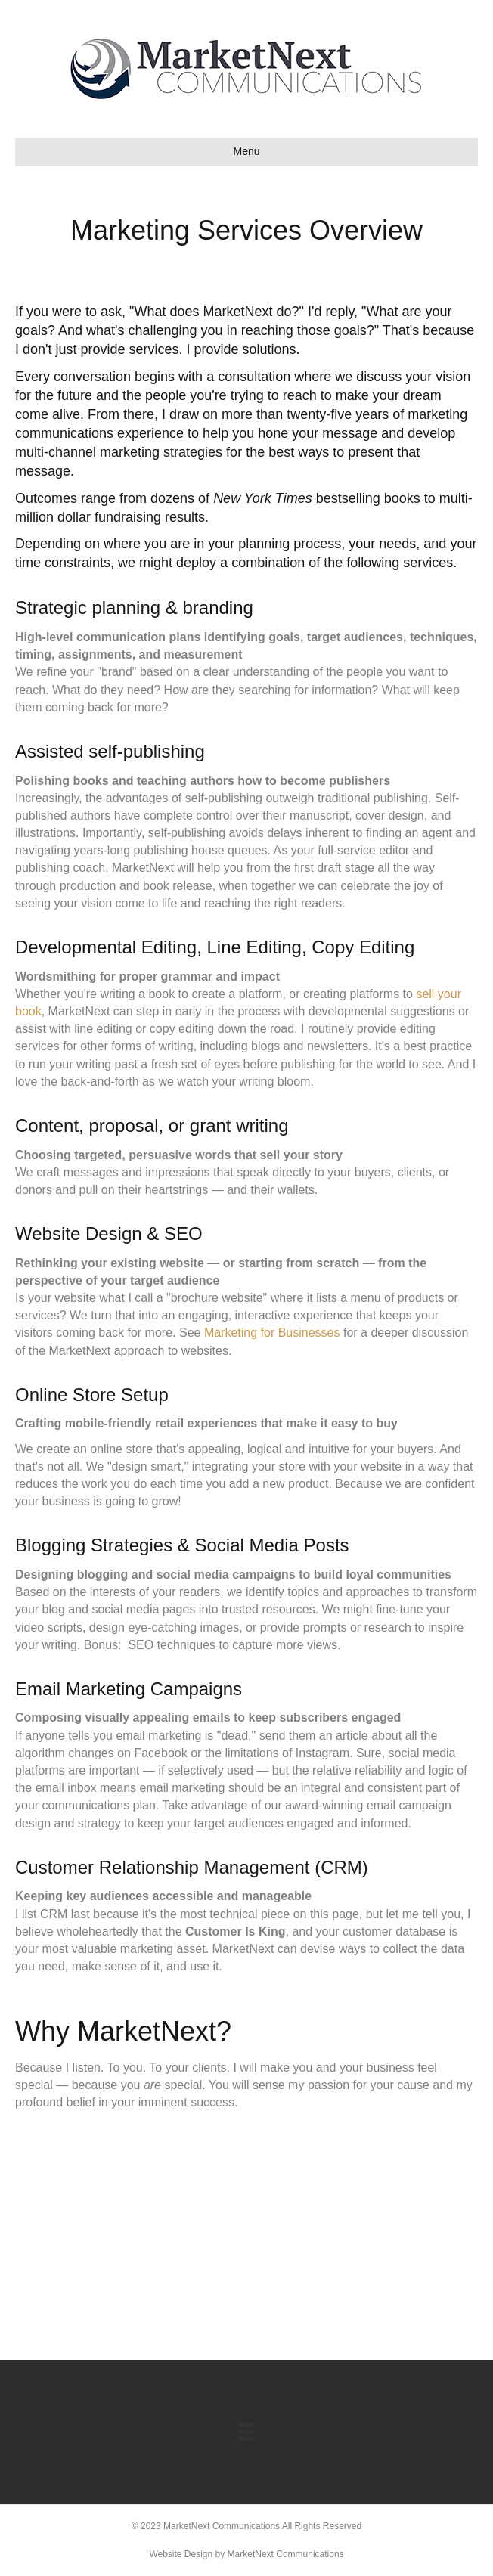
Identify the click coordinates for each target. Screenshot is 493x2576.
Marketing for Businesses (272, 1332)
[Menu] (246, 2431)
